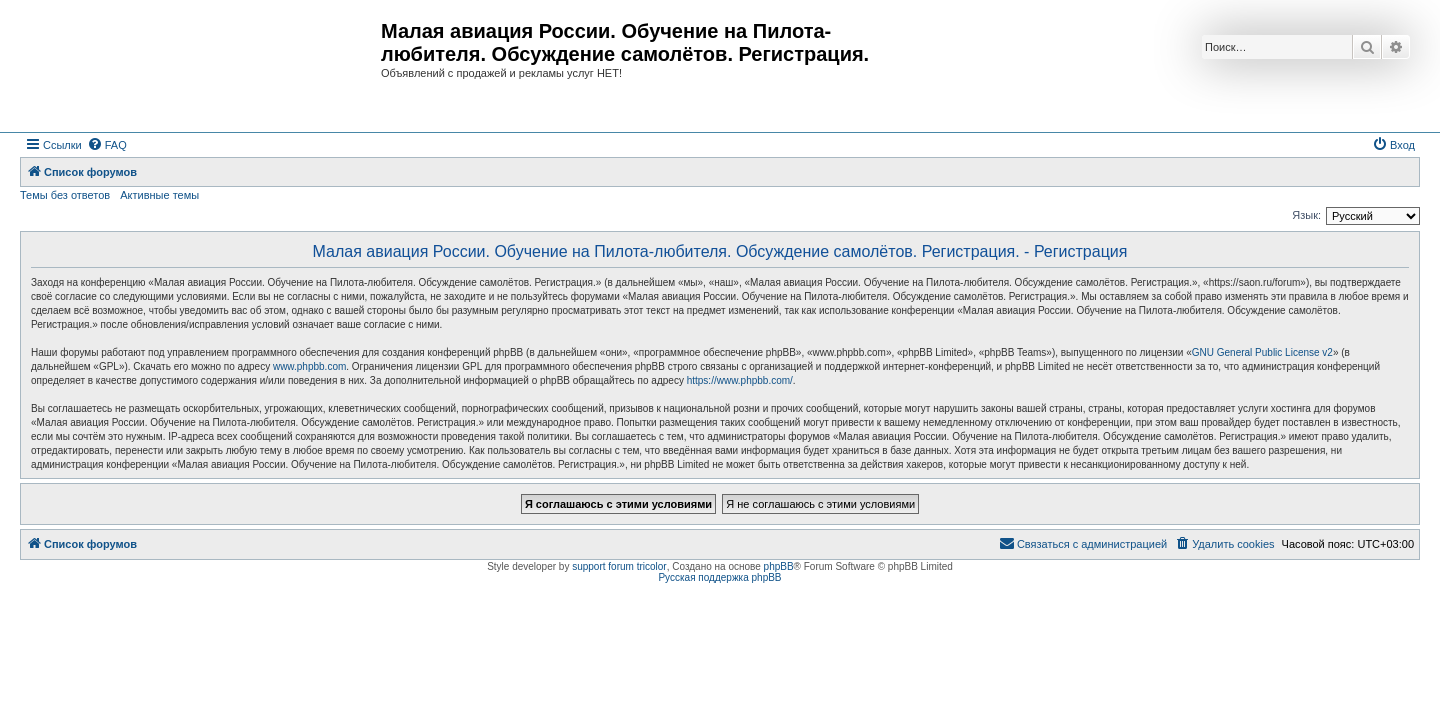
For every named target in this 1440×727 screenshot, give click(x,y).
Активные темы (159, 195)
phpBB (779, 566)
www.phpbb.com (309, 366)
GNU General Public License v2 (1262, 352)
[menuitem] (107, 145)
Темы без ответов (65, 195)
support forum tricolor (619, 566)
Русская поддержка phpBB (719, 577)
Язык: (1306, 215)
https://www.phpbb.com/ (740, 380)
